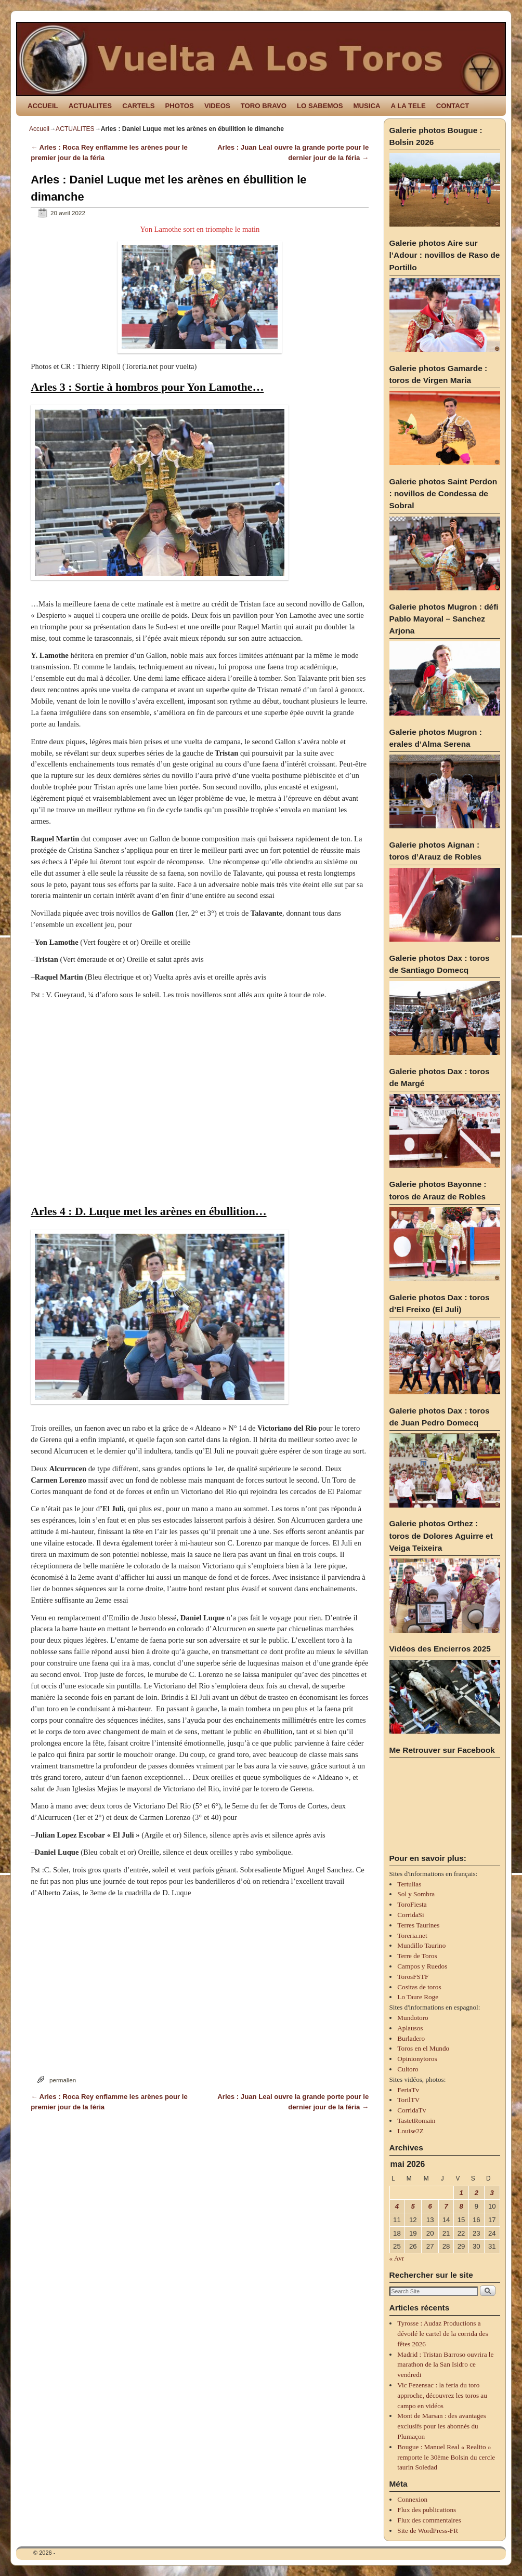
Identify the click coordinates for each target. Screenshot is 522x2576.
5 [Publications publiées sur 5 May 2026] (413, 2206)
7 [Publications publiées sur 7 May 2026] (446, 2206)
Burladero (411, 2038)
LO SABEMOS (320, 106)
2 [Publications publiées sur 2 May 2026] (476, 2193)
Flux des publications (426, 2510)
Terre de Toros (417, 1956)
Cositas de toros (419, 1987)
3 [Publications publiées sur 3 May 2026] (492, 2193)
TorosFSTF (412, 1976)
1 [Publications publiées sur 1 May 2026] (461, 2193)
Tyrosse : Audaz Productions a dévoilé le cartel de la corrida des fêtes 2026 (442, 2333)
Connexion (412, 2499)
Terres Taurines (418, 1925)
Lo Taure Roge (417, 1997)
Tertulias (409, 1884)
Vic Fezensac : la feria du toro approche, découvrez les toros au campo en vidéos (442, 2395)
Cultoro (407, 2069)
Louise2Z (410, 2131)
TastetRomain (416, 2120)
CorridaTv (411, 2110)
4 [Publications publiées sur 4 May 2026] (397, 2206)
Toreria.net (412, 1935)
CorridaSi (410, 1915)
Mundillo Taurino (421, 1945)
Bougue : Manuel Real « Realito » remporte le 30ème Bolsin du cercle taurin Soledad (446, 2457)
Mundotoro (412, 2018)
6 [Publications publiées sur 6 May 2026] (430, 2206)
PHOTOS (179, 106)
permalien (62, 2080)
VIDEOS (217, 106)
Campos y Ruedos (422, 1966)
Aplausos (410, 2028)
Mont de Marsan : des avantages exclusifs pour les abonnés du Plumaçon (441, 2426)
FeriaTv (408, 2090)
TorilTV (408, 2100)
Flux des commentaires (429, 2520)
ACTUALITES (90, 106)
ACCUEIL (43, 106)
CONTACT (452, 106)
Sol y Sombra (416, 1894)
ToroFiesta (411, 1904)
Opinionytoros (417, 2059)
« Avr (396, 2258)
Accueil (39, 129)
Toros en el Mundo (423, 2048)
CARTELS (138, 106)
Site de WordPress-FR (427, 2530)
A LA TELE (408, 106)
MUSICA (367, 106)
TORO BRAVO (263, 106)
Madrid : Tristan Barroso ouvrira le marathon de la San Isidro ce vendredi (445, 2364)
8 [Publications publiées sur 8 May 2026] (461, 2206)
